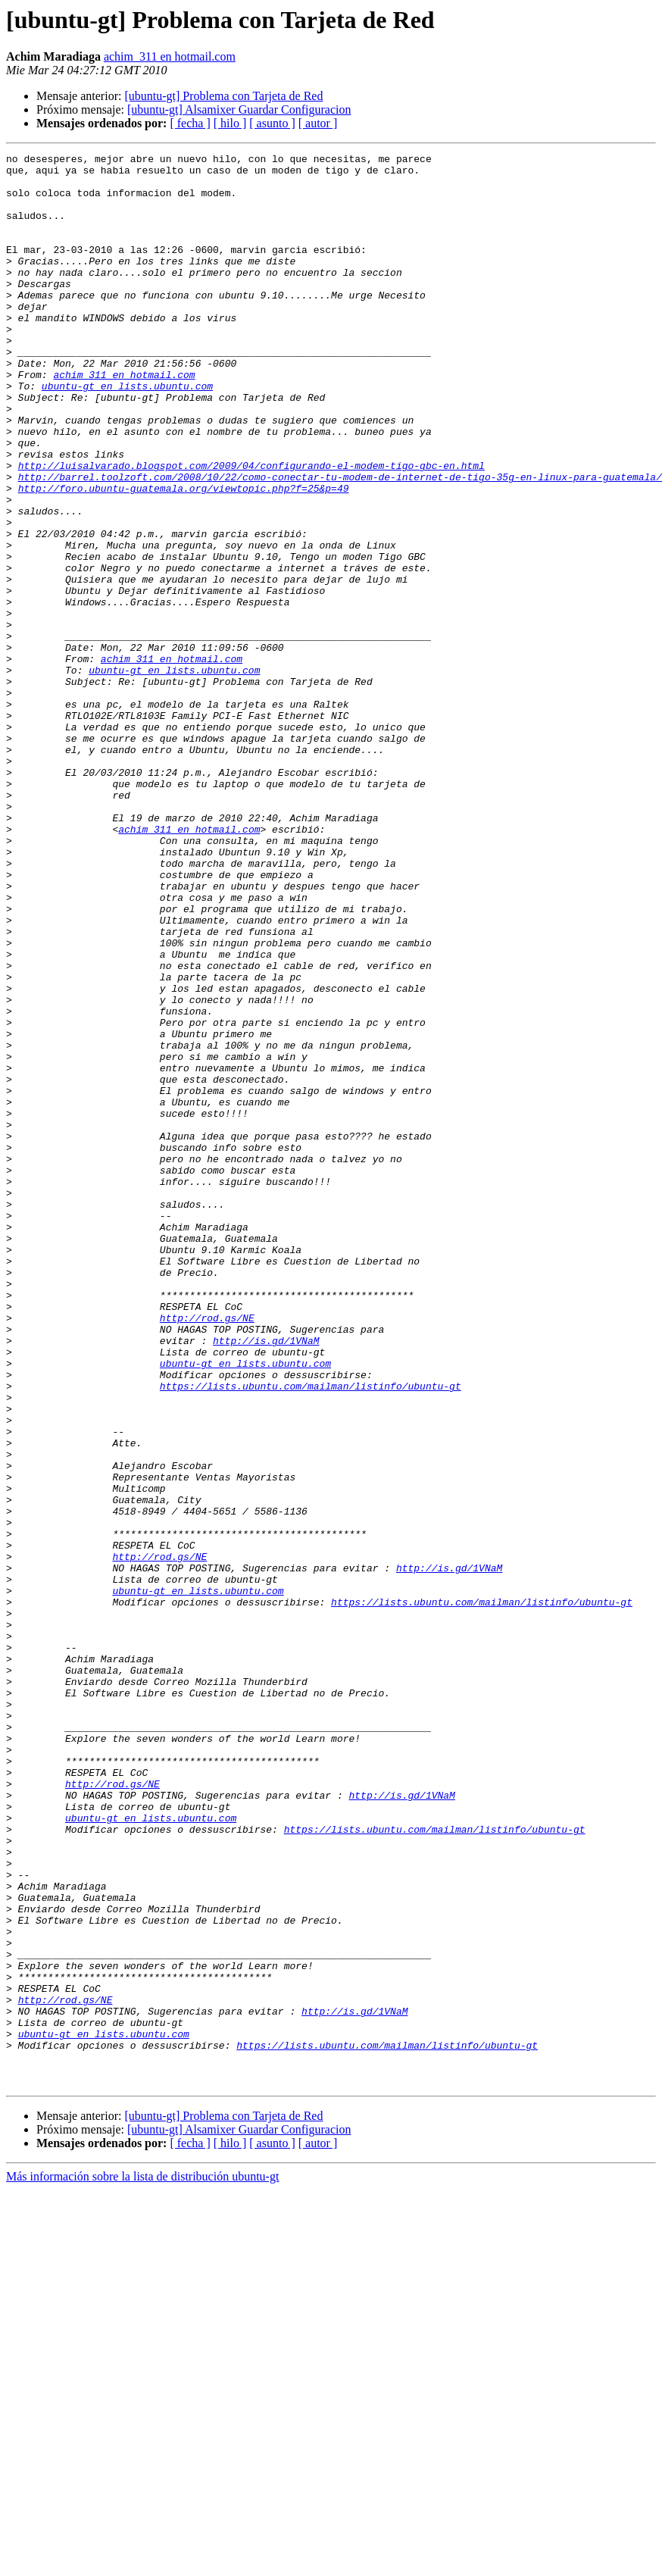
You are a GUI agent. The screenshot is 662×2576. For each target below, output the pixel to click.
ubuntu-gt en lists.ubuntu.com (127, 433)
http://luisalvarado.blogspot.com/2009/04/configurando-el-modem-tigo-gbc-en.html (251, 529)
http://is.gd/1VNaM (266, 1579)
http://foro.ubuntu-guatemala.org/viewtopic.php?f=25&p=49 (183, 556)
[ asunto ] (272, 123)
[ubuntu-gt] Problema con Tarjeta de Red (223, 95)
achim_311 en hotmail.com (170, 56)
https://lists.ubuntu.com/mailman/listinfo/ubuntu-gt (310, 1633)
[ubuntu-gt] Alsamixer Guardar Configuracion (239, 109)
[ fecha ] (190, 123)
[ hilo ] (230, 123)
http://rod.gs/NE (207, 1551)
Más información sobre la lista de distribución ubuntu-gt (142, 2562)
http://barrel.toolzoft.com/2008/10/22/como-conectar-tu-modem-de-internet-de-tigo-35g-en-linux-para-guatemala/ (340, 542)
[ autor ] (318, 123)
